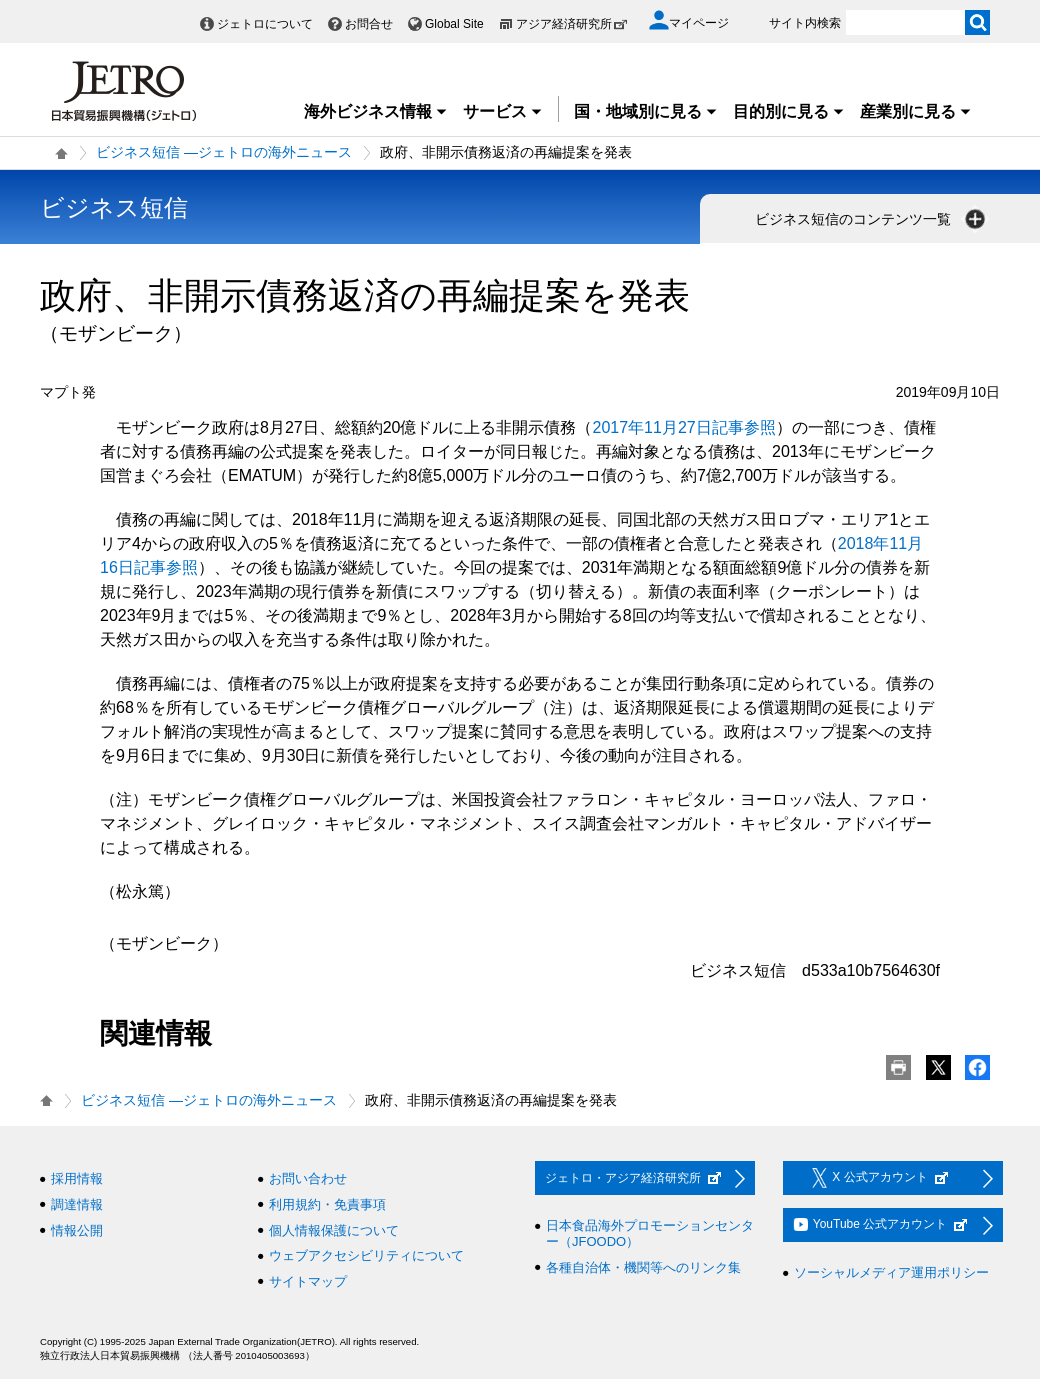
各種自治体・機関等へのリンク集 (643, 1267)
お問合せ (369, 24)
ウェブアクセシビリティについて (366, 1255)
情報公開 (77, 1230)
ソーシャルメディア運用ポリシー (891, 1272)
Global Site (454, 24)
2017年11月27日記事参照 (684, 427)
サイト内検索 (805, 23)
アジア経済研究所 (572, 24)
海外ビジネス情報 (376, 111)
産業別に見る (916, 111)
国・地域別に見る (646, 111)
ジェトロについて (265, 24)
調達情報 (77, 1204)
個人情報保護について (334, 1230)
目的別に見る (789, 111)
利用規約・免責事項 (327, 1204)
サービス (503, 111)
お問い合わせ (308, 1178)
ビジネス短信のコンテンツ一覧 (872, 219)
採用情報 (77, 1178)
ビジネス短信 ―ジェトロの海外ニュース (224, 152)
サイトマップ (308, 1281)
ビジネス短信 (114, 207)
